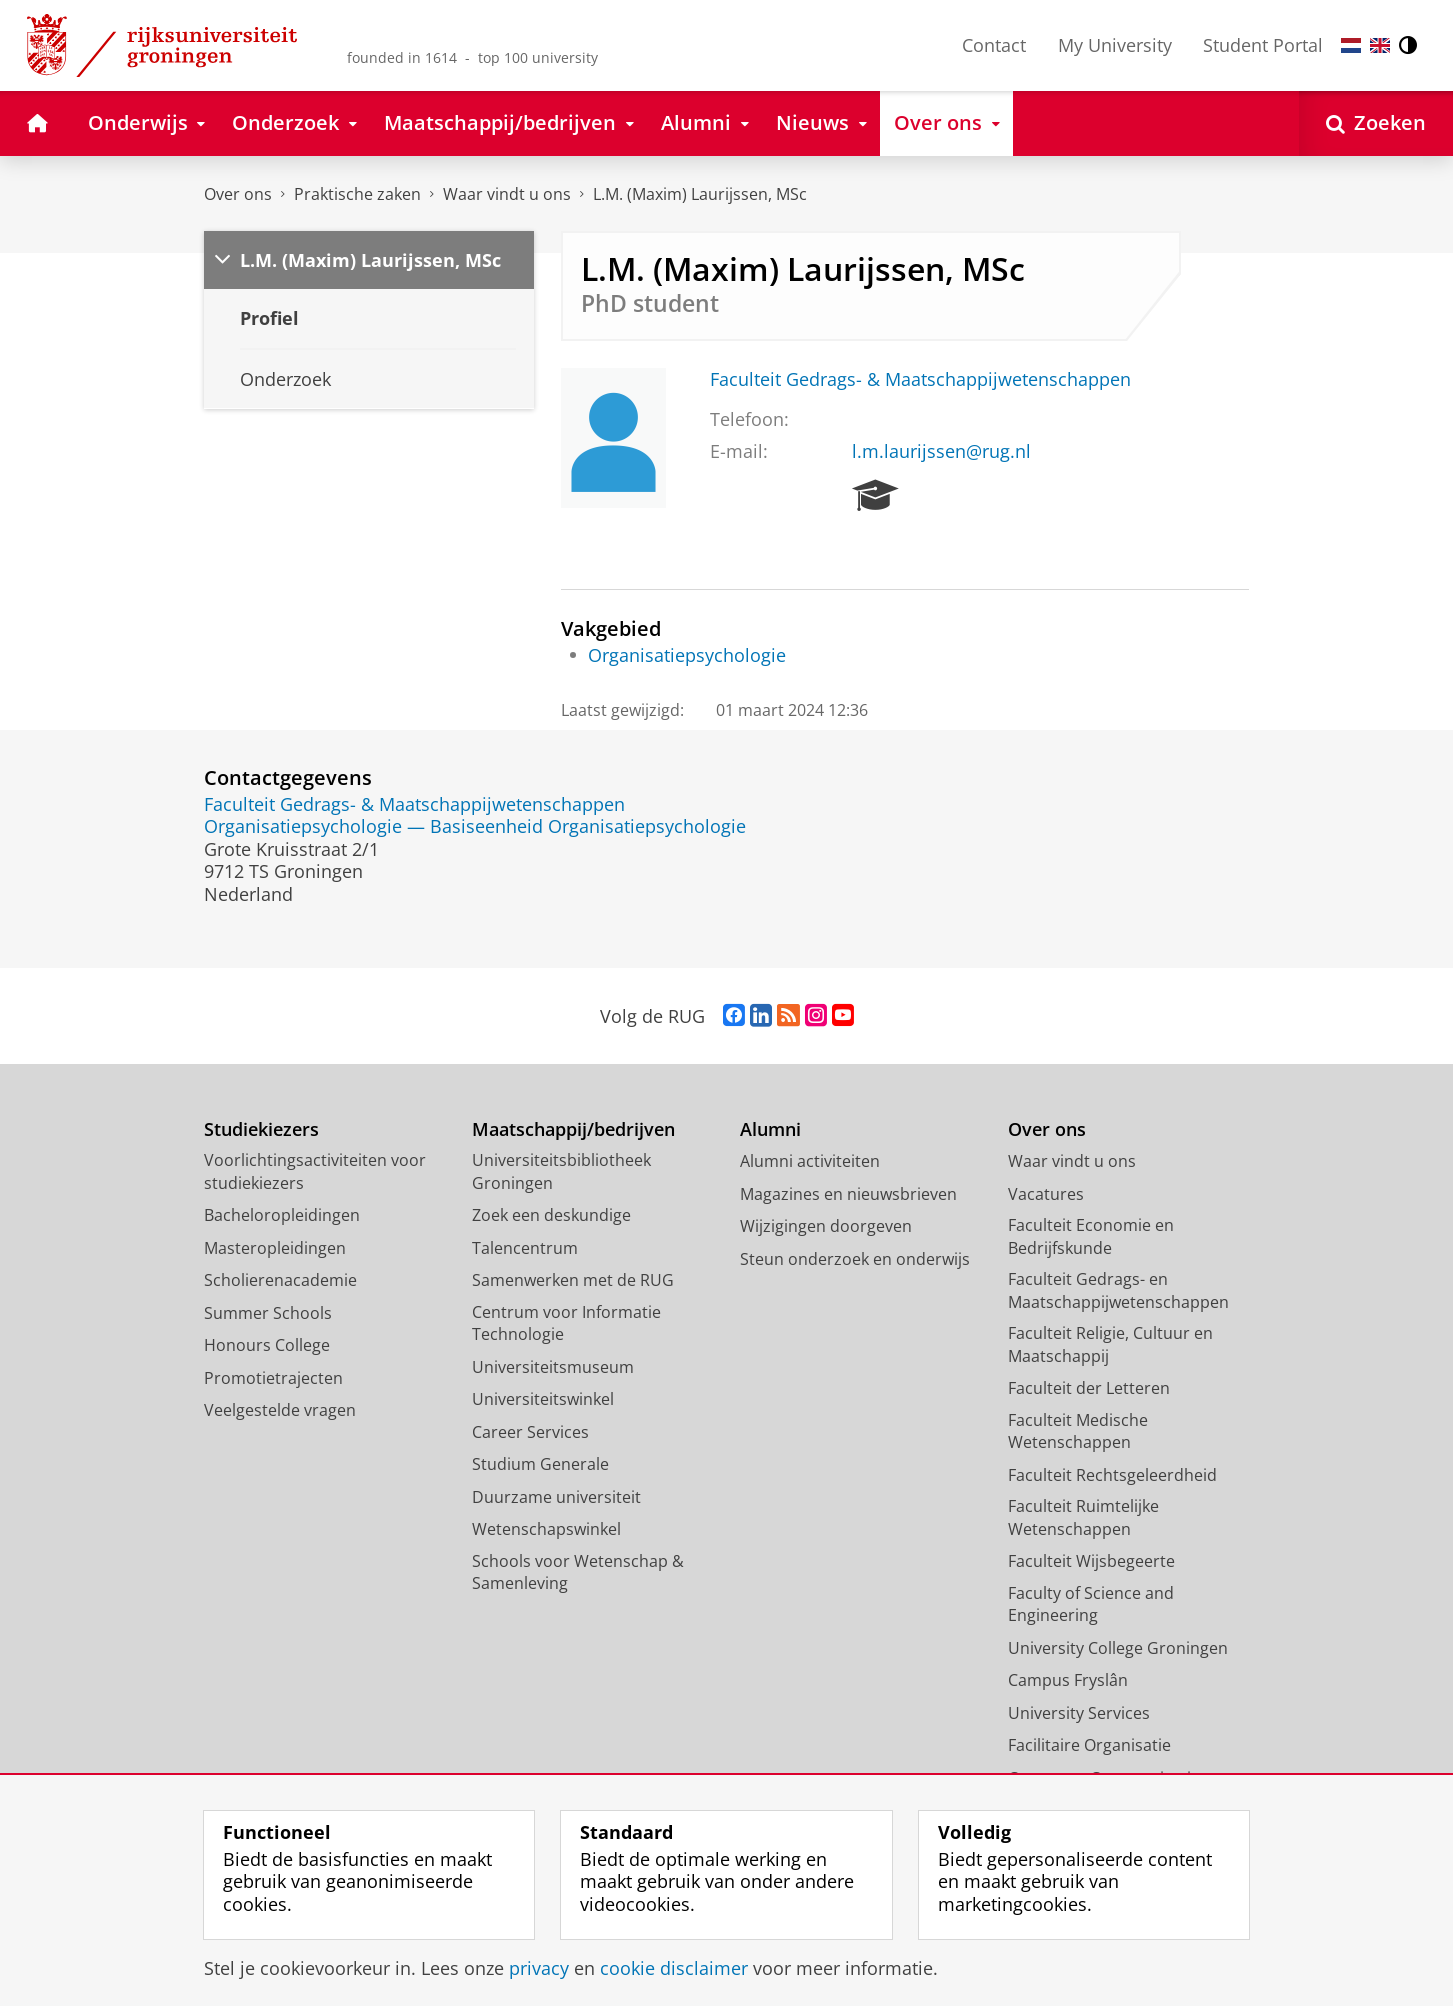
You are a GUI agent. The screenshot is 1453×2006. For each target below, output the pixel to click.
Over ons (238, 194)
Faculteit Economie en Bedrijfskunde (1091, 1236)
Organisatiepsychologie (687, 655)
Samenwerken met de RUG (573, 1280)
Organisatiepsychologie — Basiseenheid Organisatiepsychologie (475, 826)
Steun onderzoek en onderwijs (855, 1259)
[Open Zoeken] (1376, 123)
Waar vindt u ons (507, 194)
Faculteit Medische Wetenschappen (1078, 1431)
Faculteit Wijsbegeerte (1091, 1561)
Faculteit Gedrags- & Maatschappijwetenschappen (920, 379)
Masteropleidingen (275, 1248)
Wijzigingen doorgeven (826, 1226)
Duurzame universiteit (556, 1497)
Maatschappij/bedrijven (573, 1129)
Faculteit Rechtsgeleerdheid (1112, 1475)
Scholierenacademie (280, 1280)
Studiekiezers (261, 1129)
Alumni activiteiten (810, 1161)
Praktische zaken (357, 194)
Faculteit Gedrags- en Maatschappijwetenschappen (1118, 1290)
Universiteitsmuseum (553, 1367)
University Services (1079, 1713)
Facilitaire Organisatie (1089, 1745)
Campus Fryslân (1068, 1680)
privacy (539, 1968)
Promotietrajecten (273, 1378)
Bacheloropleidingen (282, 1215)
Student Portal (1263, 45)
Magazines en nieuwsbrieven (848, 1194)
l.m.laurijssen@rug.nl (941, 451)
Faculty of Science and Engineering (1091, 1604)
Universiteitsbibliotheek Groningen (561, 1171)
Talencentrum (525, 1248)
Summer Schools (268, 1313)
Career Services (530, 1432)
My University (1115, 45)
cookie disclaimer (674, 1968)
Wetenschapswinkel (546, 1529)
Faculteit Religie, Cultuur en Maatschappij (1110, 1344)
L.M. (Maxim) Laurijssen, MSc (700, 194)
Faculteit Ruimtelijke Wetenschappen (1083, 1517)
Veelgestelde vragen (280, 1410)
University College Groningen (1118, 1648)
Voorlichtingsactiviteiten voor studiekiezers (315, 1171)
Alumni (770, 1129)
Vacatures (1046, 1194)
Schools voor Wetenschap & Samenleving (578, 1572)
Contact (994, 45)
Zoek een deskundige (551, 1215)
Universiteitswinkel (543, 1399)
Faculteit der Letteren (1089, 1388)
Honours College (267, 1345)
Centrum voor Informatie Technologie (566, 1323)
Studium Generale (540, 1464)
